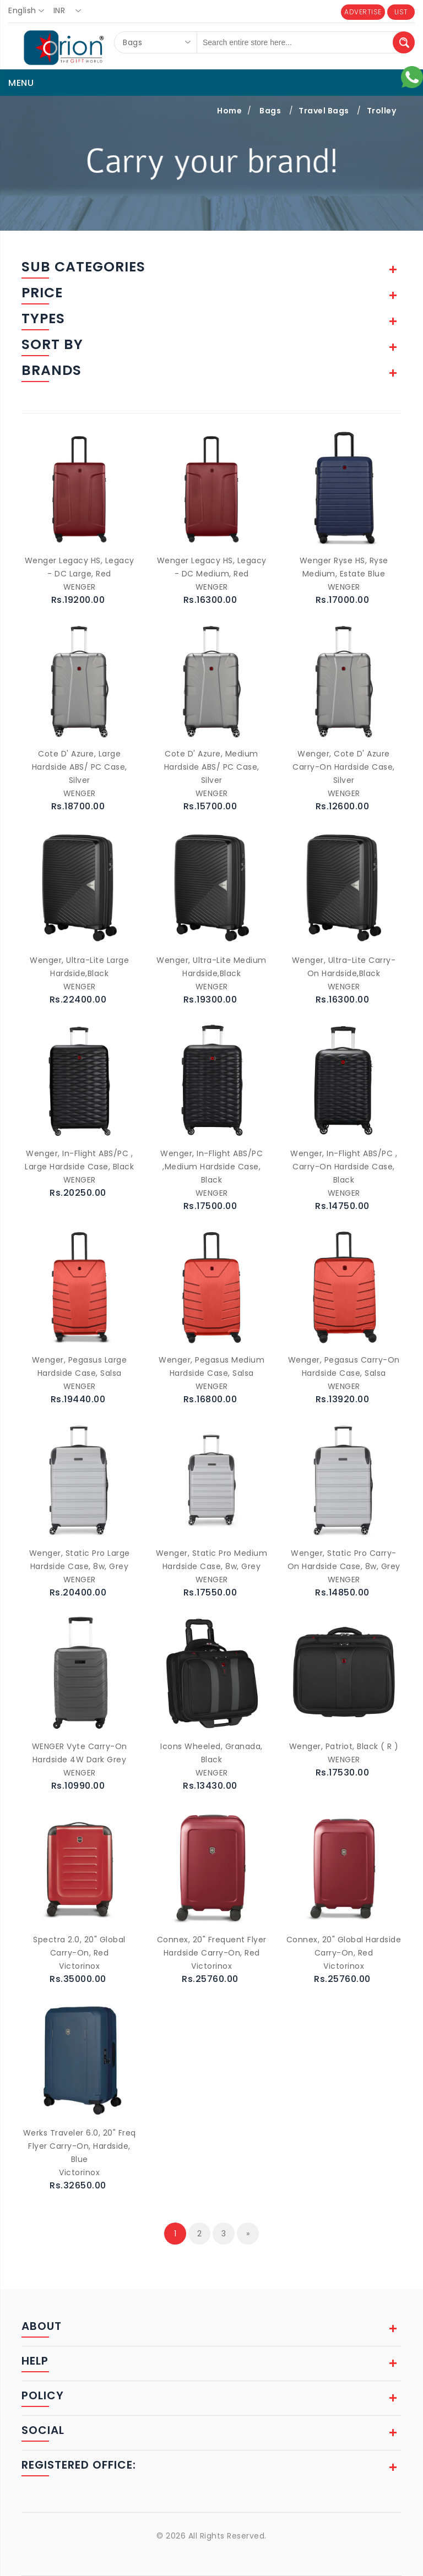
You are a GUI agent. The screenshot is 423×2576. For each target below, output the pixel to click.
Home (229, 110)
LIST (401, 12)
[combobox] (29, 11)
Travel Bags (324, 110)
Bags (270, 110)
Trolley (382, 110)
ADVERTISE (363, 12)
